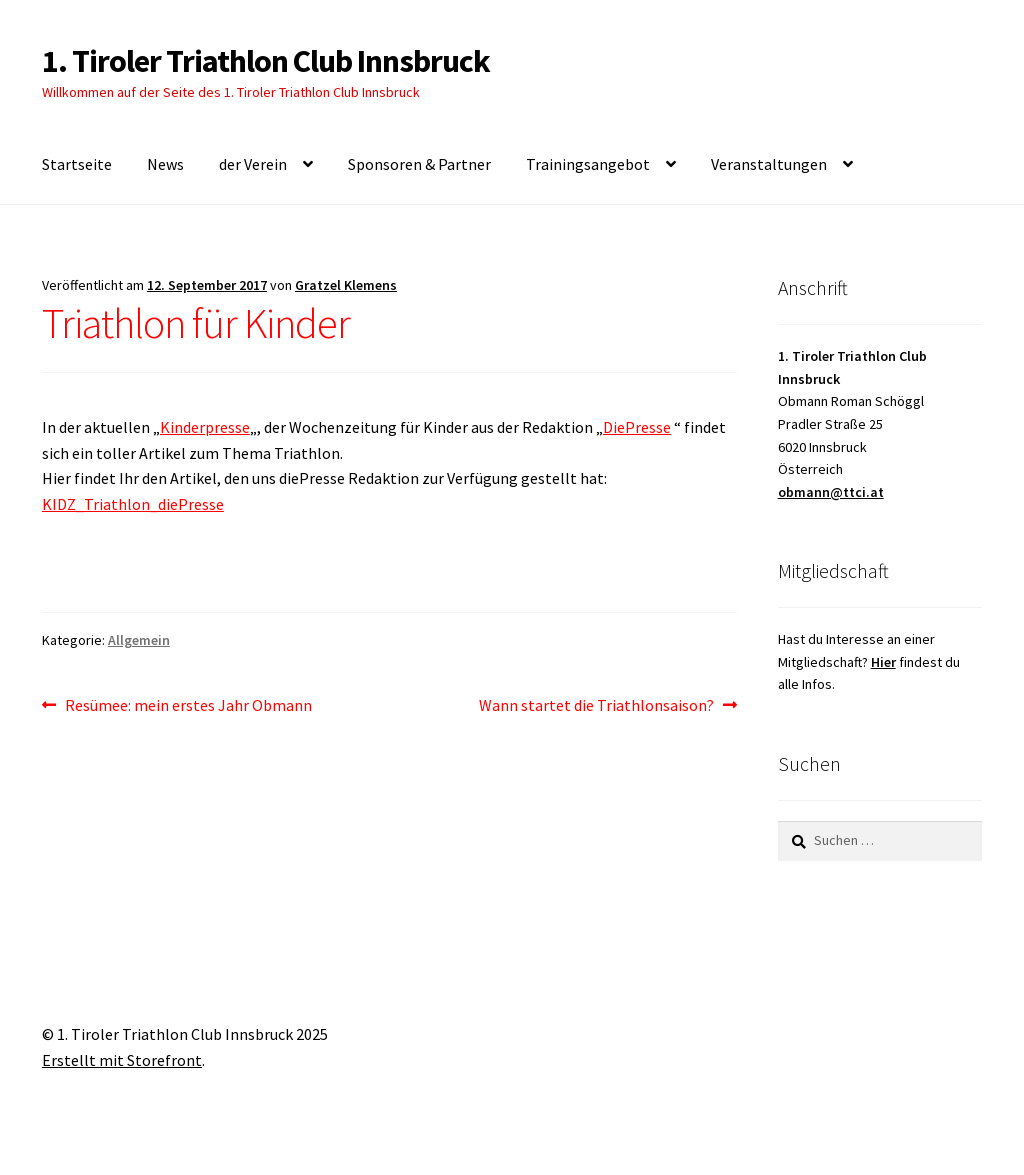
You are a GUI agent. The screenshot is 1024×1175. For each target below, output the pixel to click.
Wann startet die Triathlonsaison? (596, 706)
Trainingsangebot (588, 164)
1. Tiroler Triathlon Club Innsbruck (266, 61)
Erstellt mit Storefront (122, 1060)
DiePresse (637, 427)
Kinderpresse (205, 427)
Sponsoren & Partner (419, 164)
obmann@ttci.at (831, 492)
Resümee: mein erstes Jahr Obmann (188, 706)
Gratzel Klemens (346, 285)
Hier (883, 662)
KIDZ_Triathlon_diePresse (133, 504)
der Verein (253, 164)
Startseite (77, 164)
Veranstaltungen (769, 164)
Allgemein (139, 640)
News (165, 164)
